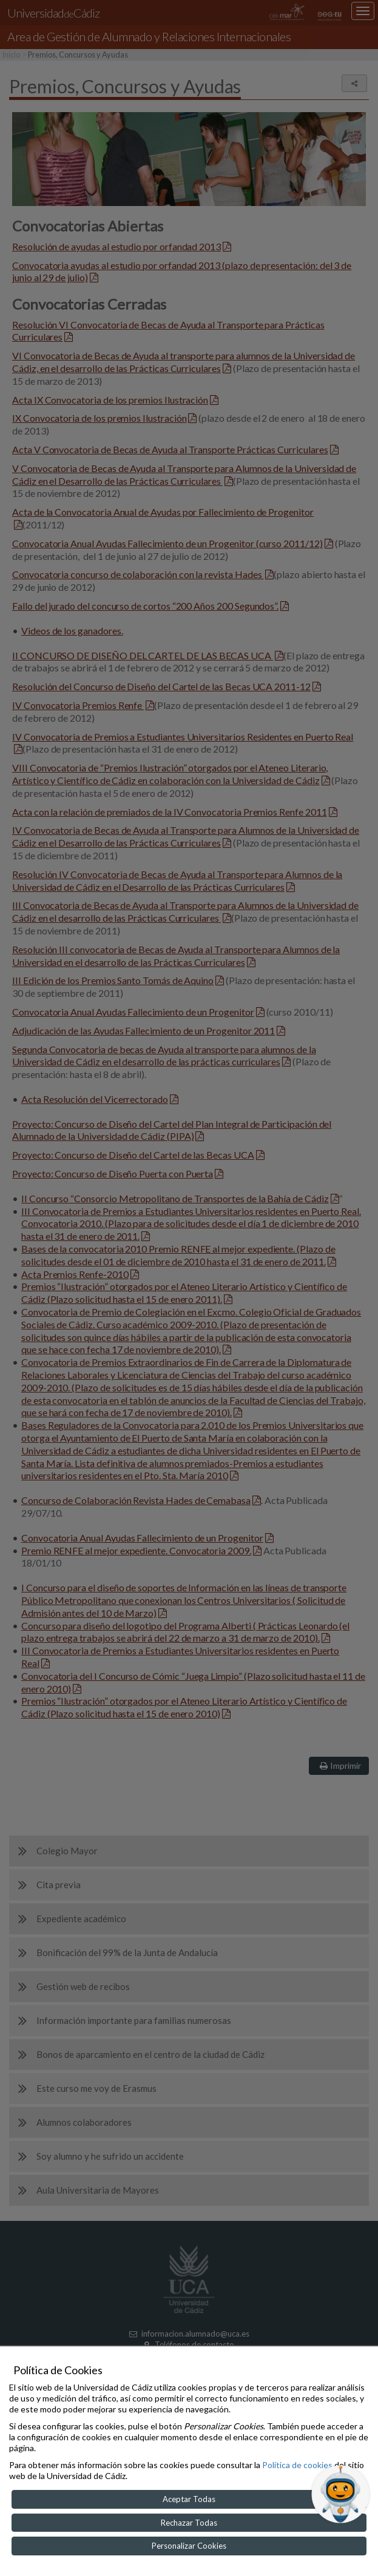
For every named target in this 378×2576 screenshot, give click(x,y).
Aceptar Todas (189, 2499)
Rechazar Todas (189, 2523)
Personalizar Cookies (189, 2546)
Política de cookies (297, 2465)
